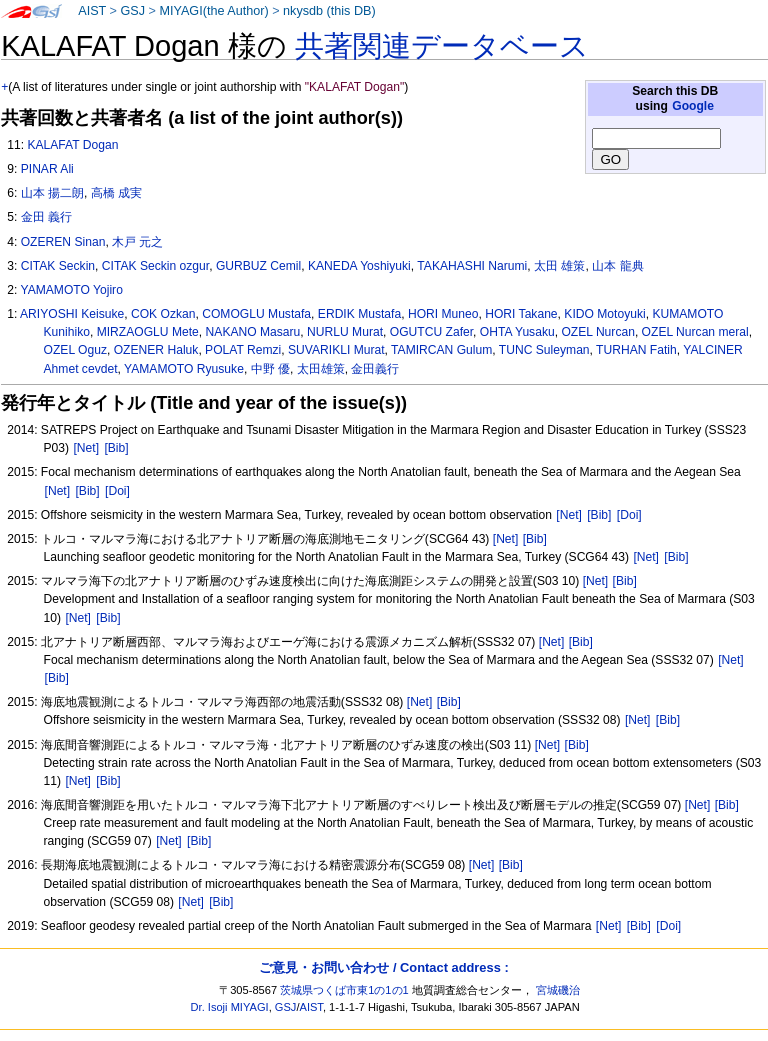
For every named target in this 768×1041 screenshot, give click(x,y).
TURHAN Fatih (636, 350)
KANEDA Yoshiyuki (359, 266)
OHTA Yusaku (517, 332)
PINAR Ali (47, 169)
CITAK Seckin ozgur (155, 266)
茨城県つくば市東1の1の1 (344, 990)
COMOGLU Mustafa (256, 314)
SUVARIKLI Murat (336, 350)
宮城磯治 (558, 990)
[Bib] (116, 448)
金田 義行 (46, 217)
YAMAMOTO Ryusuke (184, 369)
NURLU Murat (345, 332)
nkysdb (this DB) (329, 11)
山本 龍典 (617, 266)
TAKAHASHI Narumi (472, 266)
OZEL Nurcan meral (695, 332)
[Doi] (117, 491)
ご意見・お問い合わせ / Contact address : (383, 967)
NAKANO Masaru (253, 332)
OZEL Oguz (75, 350)
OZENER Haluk (156, 350)
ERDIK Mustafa (359, 314)
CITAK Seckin (58, 266)
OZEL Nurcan (597, 332)
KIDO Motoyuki (604, 314)
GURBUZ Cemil (258, 266)
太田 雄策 (559, 266)
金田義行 (375, 369)
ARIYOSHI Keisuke (72, 314)
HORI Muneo (443, 314)
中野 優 (270, 369)
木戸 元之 (137, 242)
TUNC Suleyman (544, 350)
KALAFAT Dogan (72, 145)
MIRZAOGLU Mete (148, 332)
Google (693, 106)
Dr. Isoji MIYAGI (230, 1007)
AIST (92, 11)
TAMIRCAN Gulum (441, 350)
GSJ (132, 11)
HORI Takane (521, 314)
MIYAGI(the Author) (213, 11)
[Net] (86, 448)
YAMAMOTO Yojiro (71, 290)
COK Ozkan (163, 314)
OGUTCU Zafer (431, 332)
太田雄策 (321, 369)
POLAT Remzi (243, 350)
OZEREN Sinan (63, 242)
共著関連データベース (442, 46)
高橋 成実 (116, 193)
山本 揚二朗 (52, 193)
